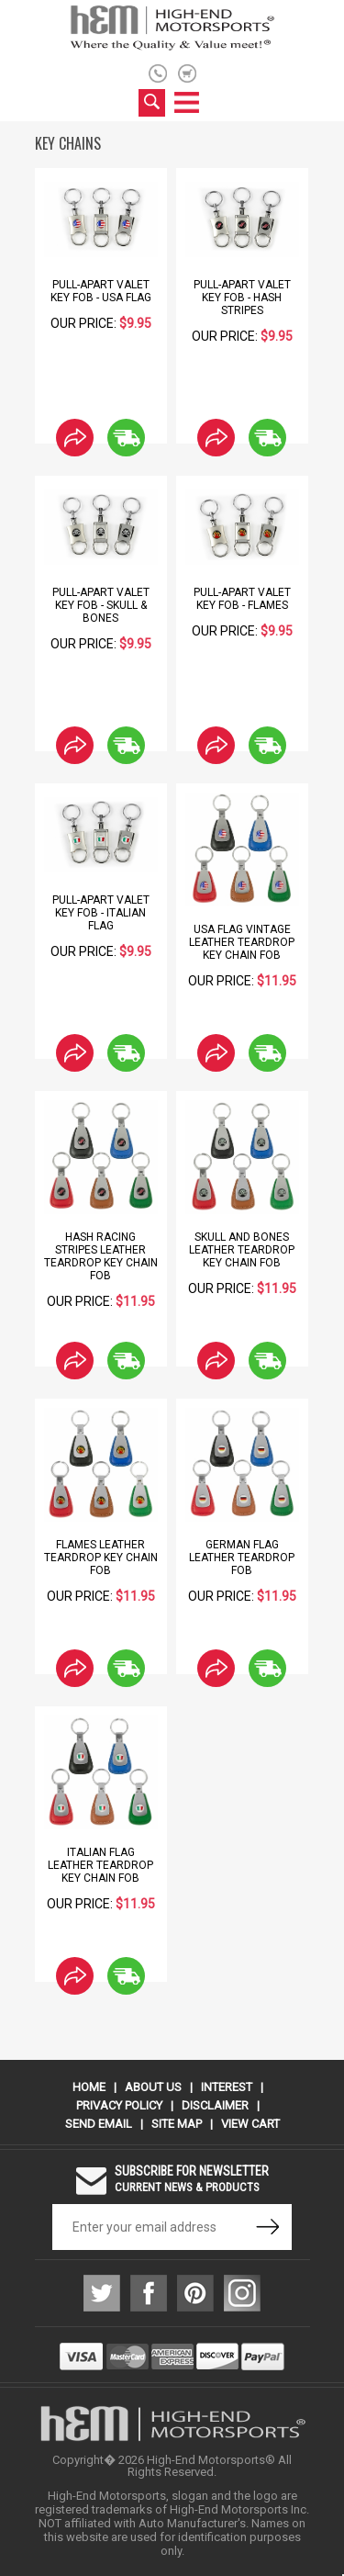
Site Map (176, 2124)
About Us (153, 2087)
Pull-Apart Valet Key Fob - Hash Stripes (242, 297)
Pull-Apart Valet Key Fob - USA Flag (100, 291)
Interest (226, 2087)
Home (88, 2087)
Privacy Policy (119, 2105)
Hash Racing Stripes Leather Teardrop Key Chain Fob (101, 1256)
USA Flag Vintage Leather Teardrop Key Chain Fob (241, 942)
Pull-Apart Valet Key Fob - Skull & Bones (101, 605)
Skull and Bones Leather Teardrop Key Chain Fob (241, 1250)
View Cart (250, 2124)
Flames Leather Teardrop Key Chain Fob (101, 1557)
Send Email (98, 2124)
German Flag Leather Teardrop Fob (241, 1557)
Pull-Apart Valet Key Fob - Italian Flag (101, 913)
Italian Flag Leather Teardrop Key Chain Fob (100, 1865)
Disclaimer (215, 2105)
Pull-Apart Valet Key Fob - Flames (242, 599)
